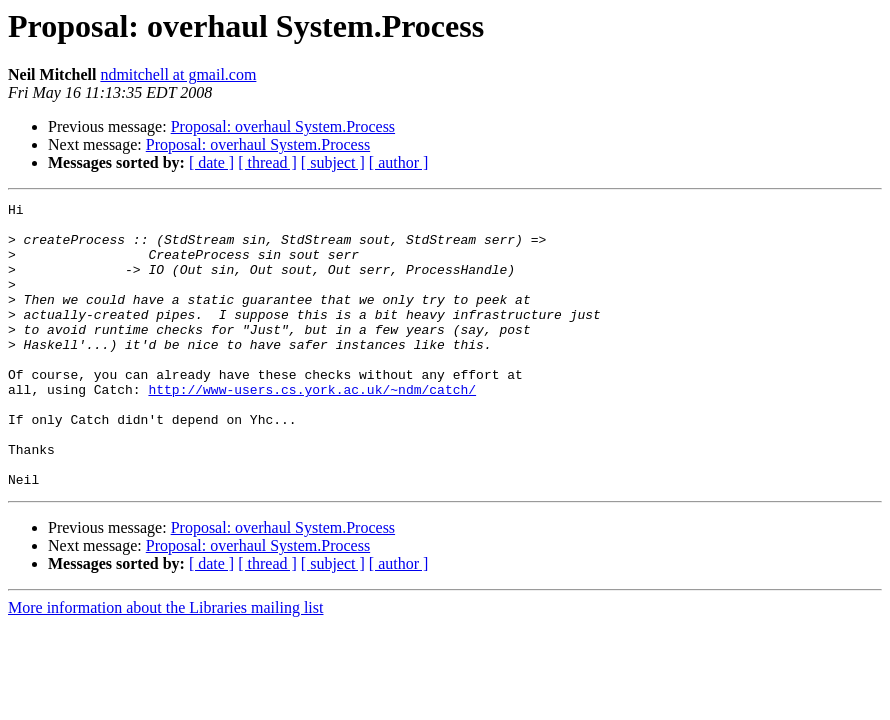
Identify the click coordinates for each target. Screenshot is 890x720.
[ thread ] (267, 162)
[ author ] (399, 162)
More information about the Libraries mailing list (165, 664)
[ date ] (211, 162)
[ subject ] (333, 162)
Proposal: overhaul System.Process (283, 126)
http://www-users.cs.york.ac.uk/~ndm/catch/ (312, 428)
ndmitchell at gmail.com (178, 74)
